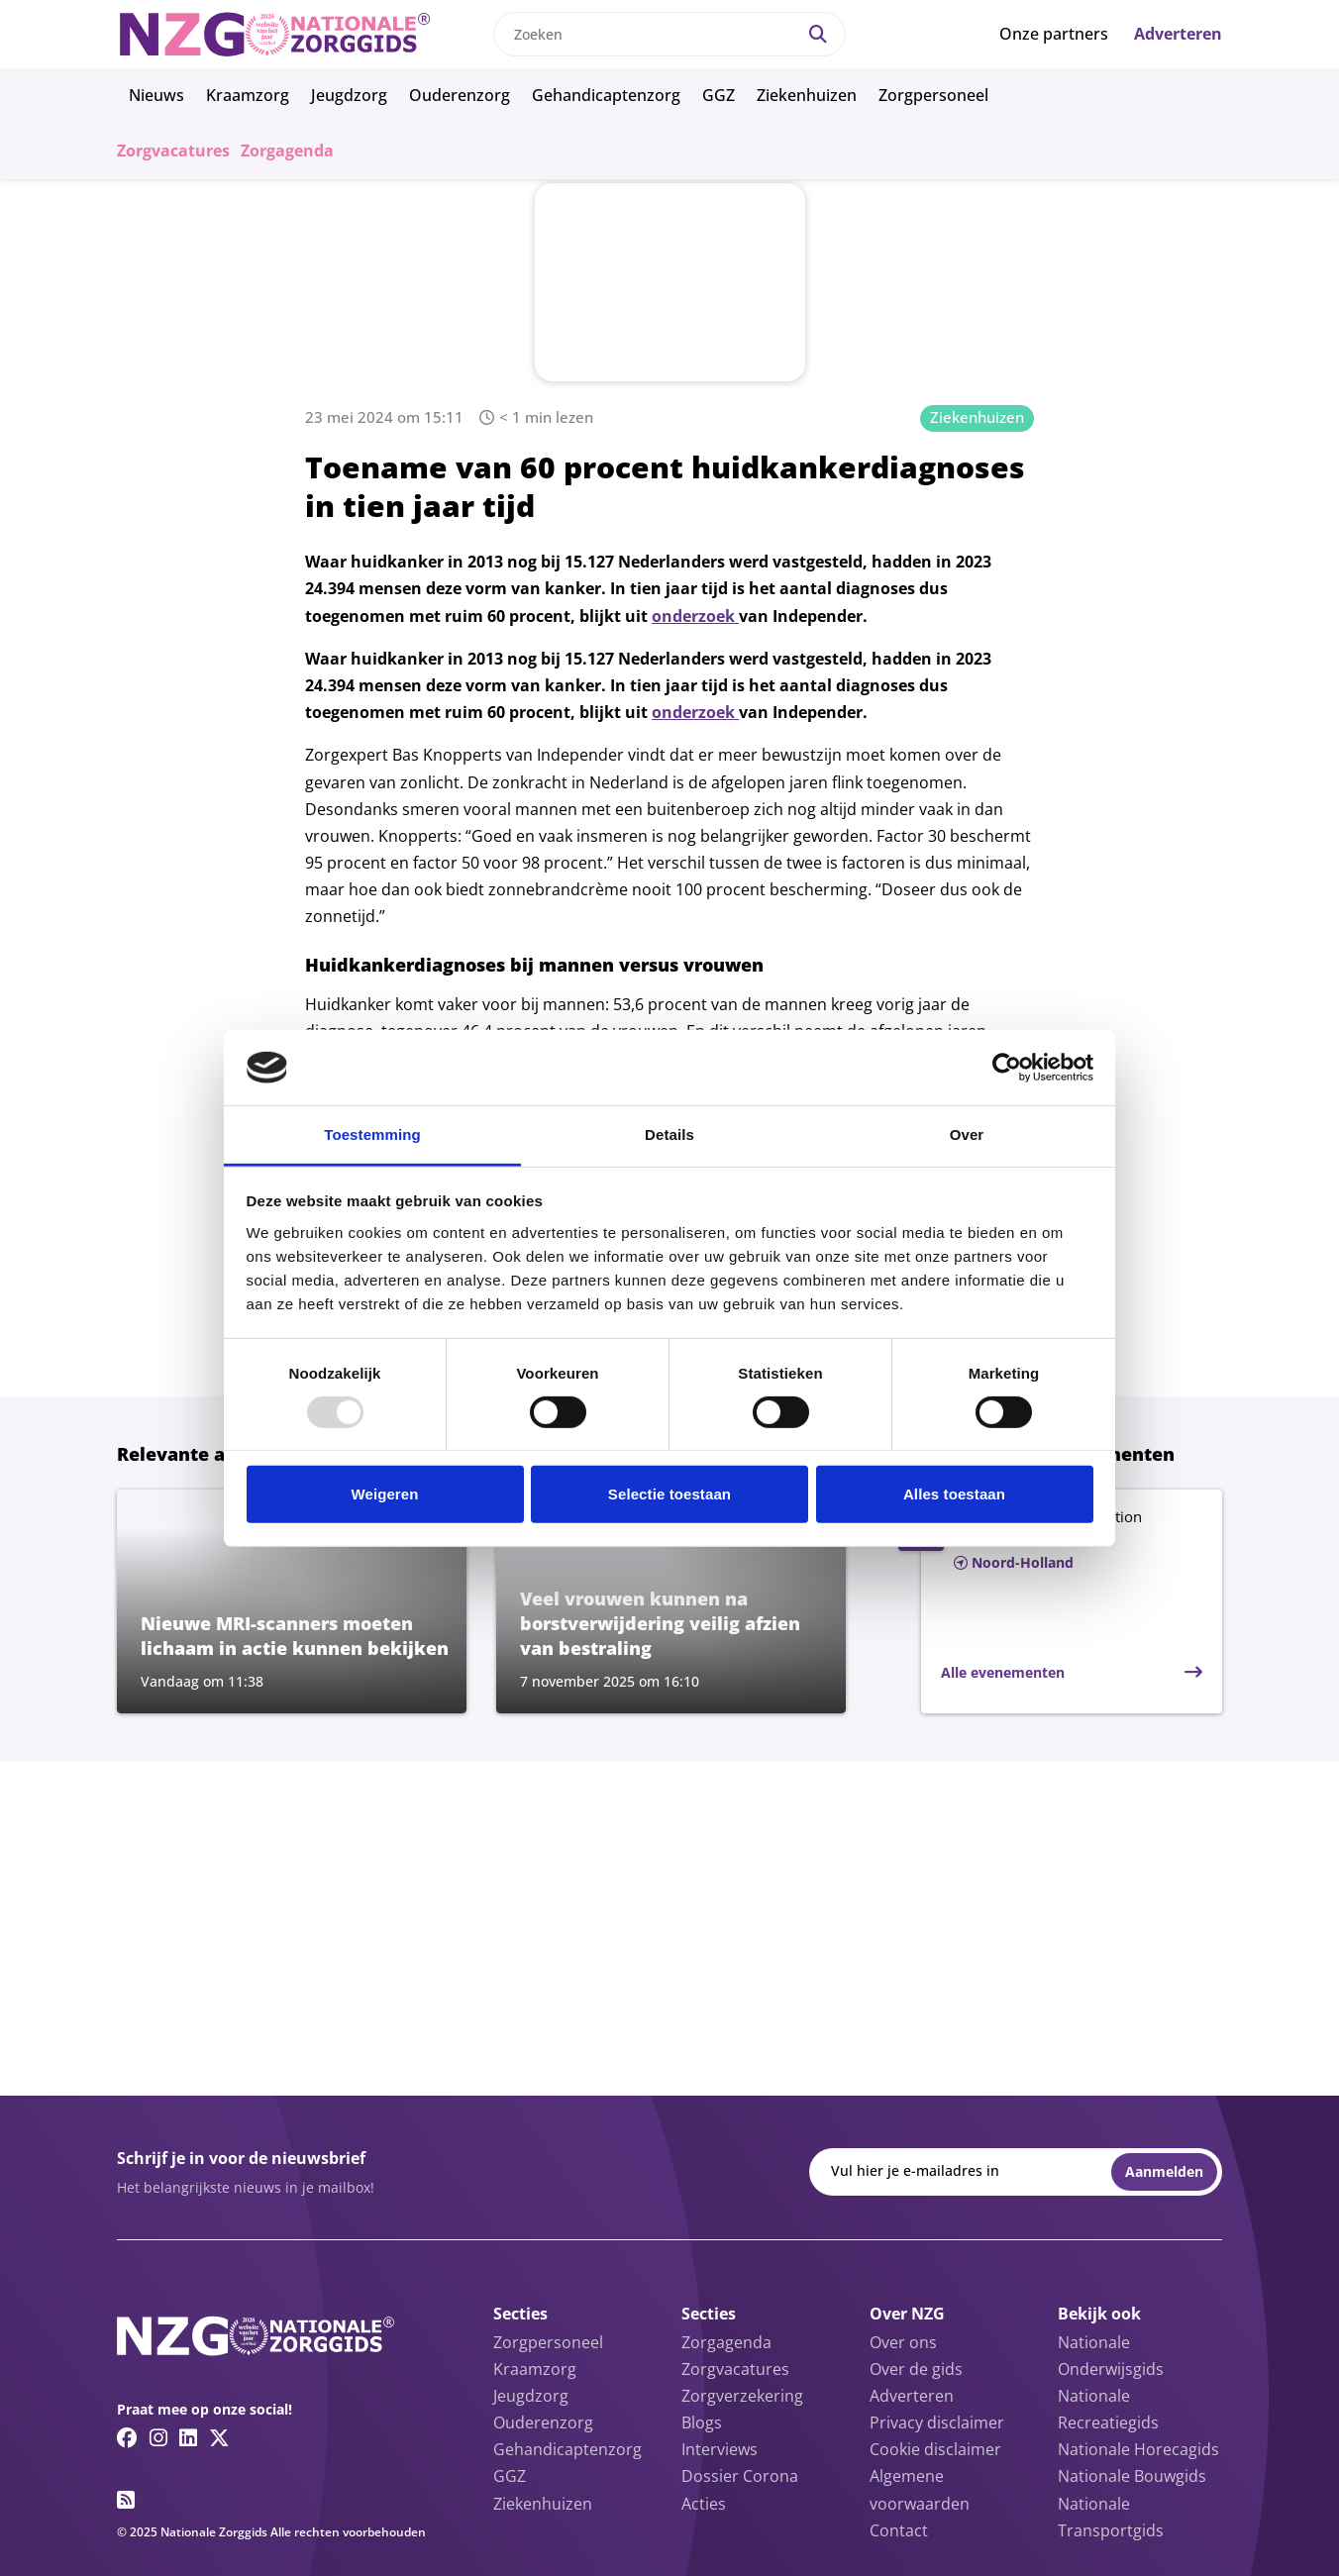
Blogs (701, 2422)
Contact (899, 2530)
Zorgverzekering (742, 2396)
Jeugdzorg (349, 95)
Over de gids (916, 2369)
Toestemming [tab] (372, 1134)
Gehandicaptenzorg (606, 95)
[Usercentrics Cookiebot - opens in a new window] (1006, 1067)
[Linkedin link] (188, 2437)
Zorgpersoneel (933, 95)
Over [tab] (967, 1134)
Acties (703, 2504)
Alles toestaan (954, 1494)
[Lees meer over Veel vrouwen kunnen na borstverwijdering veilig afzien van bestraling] (671, 1601)
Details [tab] (669, 1134)
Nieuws (156, 95)
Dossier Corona (739, 2476)
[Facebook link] (127, 2437)
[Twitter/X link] (219, 2437)
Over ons (903, 2342)
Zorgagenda (287, 150)
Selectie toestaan (669, 1494)
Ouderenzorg (459, 95)
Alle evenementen (1003, 1672)
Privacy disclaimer (937, 2422)
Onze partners (1053, 34)
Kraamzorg (247, 95)
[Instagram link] (158, 2437)
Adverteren (1178, 34)
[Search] (818, 34)
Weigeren (384, 1494)
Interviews (719, 2449)
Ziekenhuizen (807, 95)
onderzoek (695, 616)
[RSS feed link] (126, 2500)
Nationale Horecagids (1138, 2449)
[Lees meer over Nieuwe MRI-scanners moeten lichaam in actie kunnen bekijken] (291, 1601)
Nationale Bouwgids (1132, 2476)
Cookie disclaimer (935, 2449)
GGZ (718, 95)
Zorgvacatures (173, 150)
